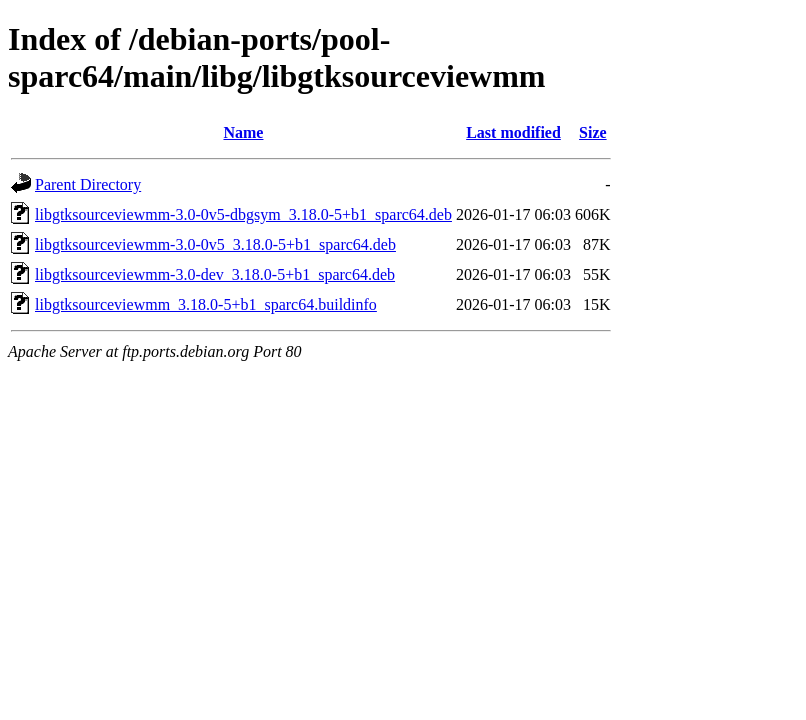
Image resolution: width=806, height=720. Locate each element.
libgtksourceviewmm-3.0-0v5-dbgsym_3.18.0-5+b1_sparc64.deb (243, 214)
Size (593, 132)
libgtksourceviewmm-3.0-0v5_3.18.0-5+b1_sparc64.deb (215, 244)
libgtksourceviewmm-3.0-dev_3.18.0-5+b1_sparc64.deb (215, 274)
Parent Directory (88, 184)
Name (243, 132)
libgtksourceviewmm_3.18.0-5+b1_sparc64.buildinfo (206, 304)
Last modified (513, 132)
